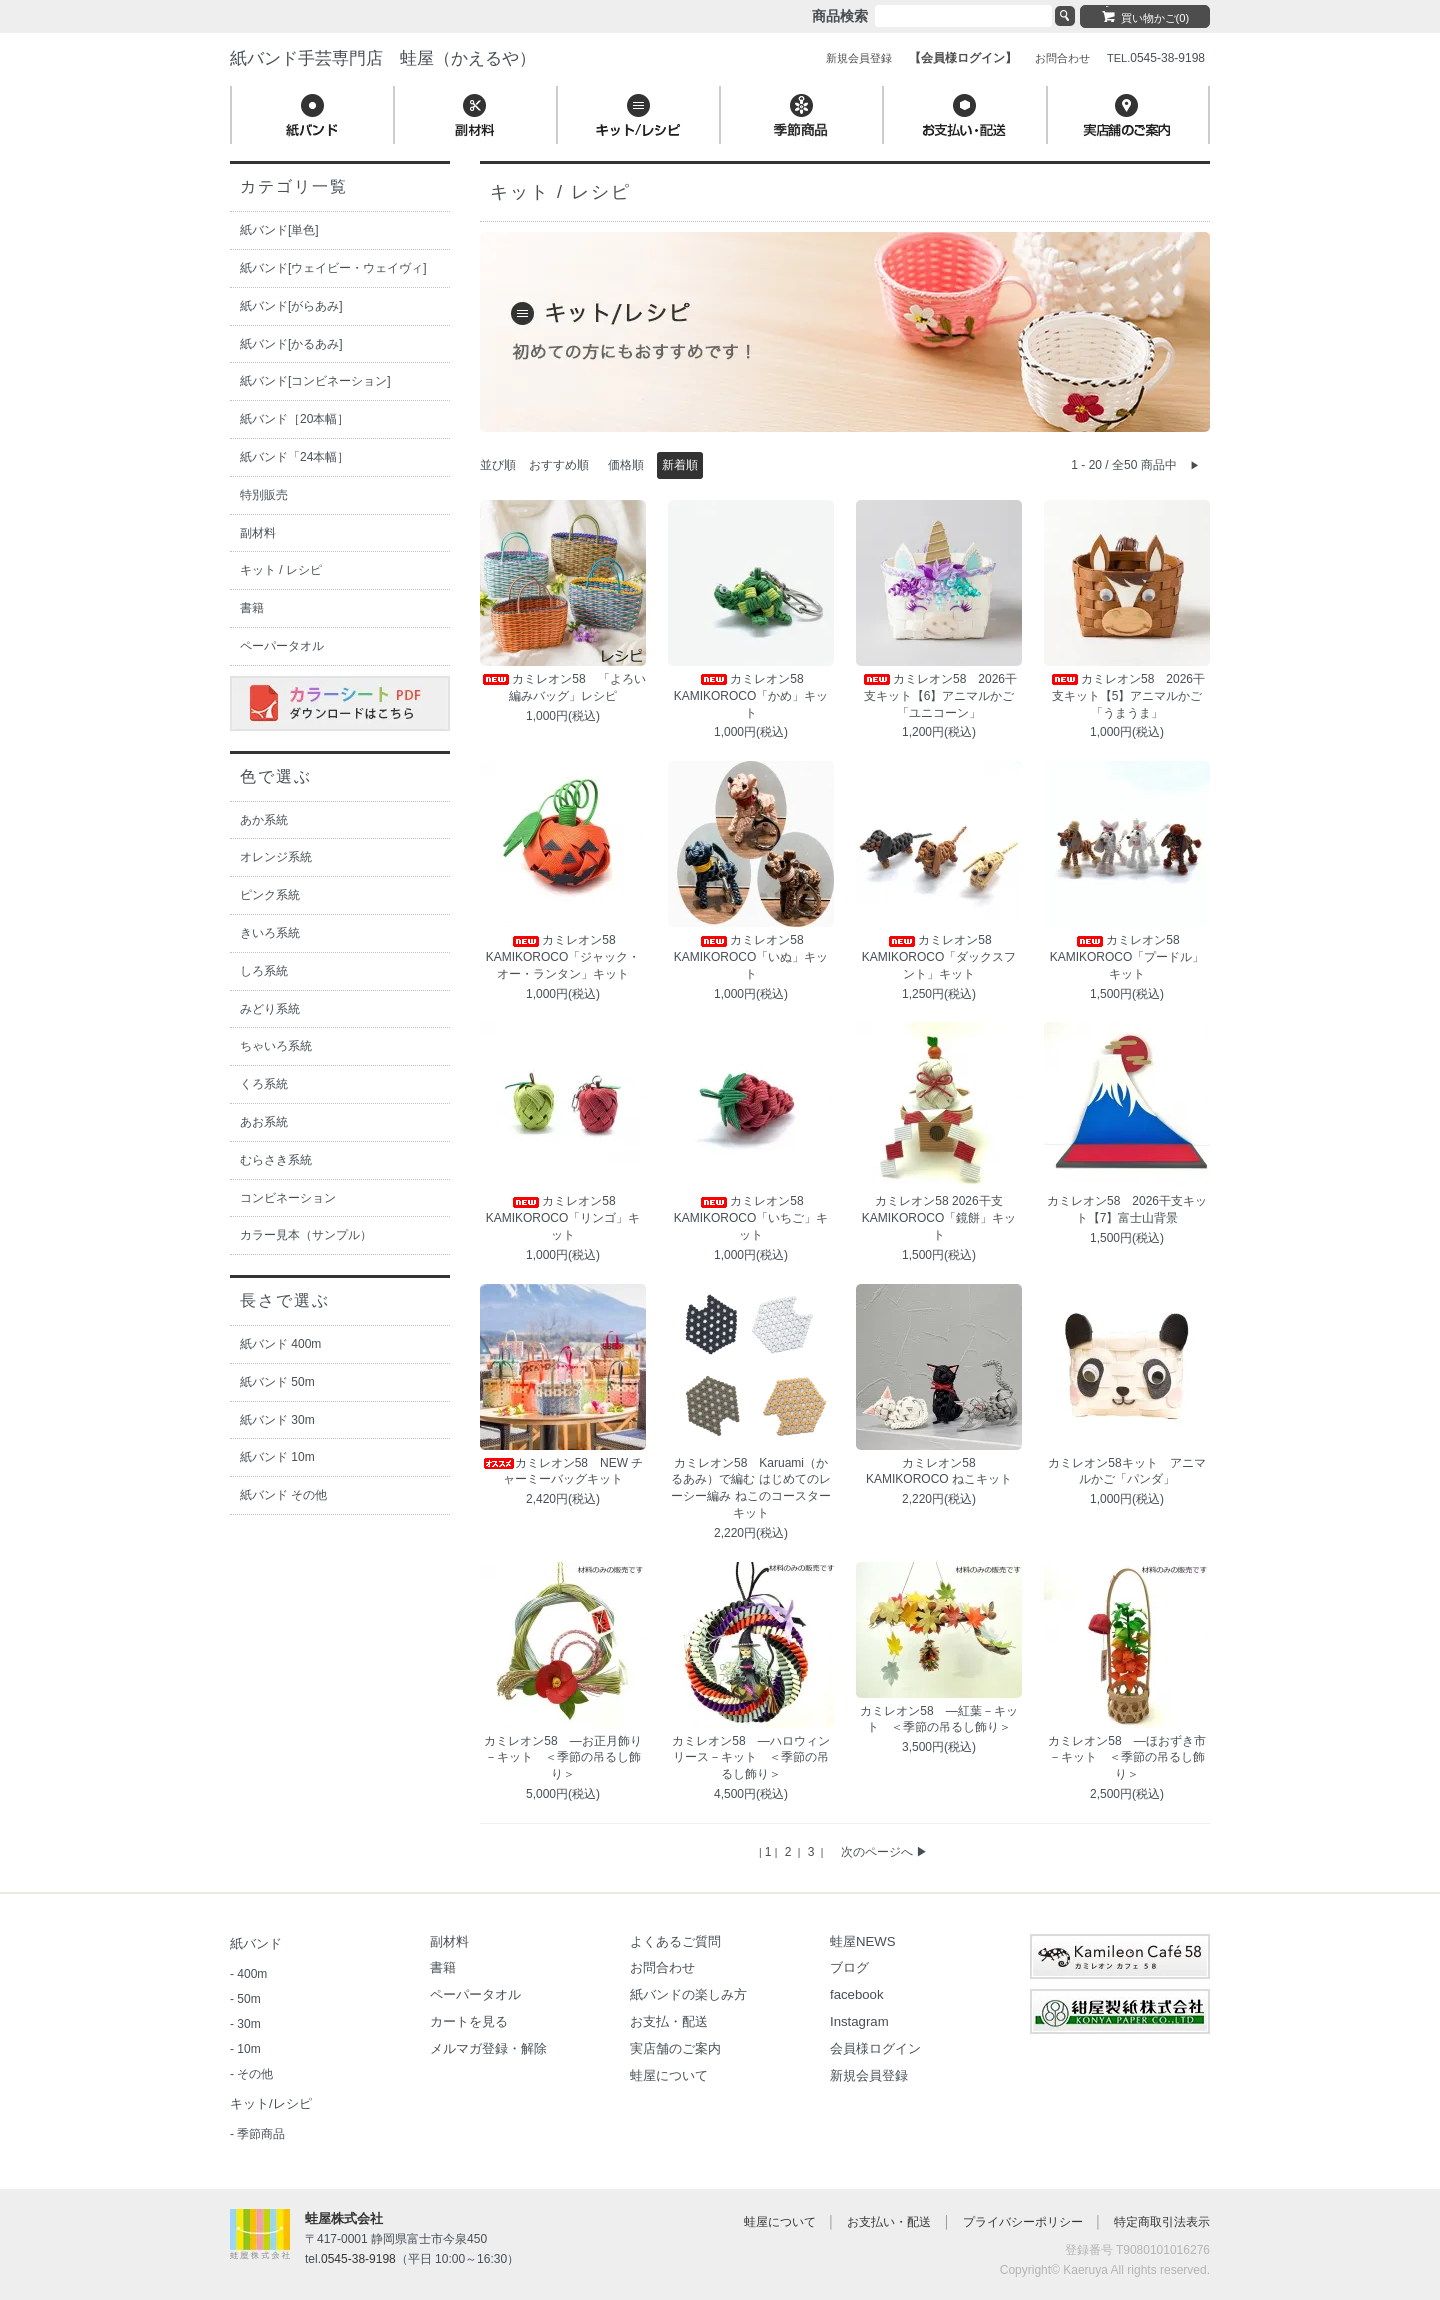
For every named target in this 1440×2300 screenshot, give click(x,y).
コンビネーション (288, 1198)
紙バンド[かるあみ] (291, 344)
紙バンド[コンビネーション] (315, 381)
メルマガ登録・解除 (488, 2048)
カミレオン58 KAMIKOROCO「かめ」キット (751, 696)
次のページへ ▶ (884, 1852)
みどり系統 (270, 1009)
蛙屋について (669, 2075)
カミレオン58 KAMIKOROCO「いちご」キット (751, 1218)
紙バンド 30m (277, 1420)
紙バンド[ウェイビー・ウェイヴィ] (333, 268)
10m (248, 2049)
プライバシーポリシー (1023, 2222)
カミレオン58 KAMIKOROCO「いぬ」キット (751, 957)
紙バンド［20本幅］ (294, 419)
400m (252, 1974)
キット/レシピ (271, 2103)
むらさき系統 (276, 1160)
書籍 (252, 608)
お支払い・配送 (889, 2222)
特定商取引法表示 (1162, 2222)
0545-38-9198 (358, 2259)
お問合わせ (662, 1967)
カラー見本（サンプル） (306, 1235)
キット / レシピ (281, 570)
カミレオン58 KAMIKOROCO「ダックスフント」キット (939, 957)
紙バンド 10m (277, 1457)
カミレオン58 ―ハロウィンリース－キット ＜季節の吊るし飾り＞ (750, 1758)
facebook (857, 1994)
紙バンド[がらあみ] (291, 306)
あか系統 (264, 820)
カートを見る (469, 2021)
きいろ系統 (270, 933)
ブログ (849, 1967)
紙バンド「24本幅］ (294, 457)
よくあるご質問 (675, 1941)
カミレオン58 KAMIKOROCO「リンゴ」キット (563, 1218)
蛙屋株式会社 (344, 2218)
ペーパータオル (282, 646)
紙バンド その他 (283, 1495)
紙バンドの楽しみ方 (688, 1994)
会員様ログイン (875, 2048)
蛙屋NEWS (863, 1941)
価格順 (626, 465)
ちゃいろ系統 (276, 1046)
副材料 (258, 533)
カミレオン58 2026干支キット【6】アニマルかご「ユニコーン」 (939, 696)
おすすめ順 (559, 465)
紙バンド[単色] (279, 230)
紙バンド (256, 1943)
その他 (255, 2074)
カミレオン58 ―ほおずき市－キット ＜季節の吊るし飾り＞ (1126, 1758)
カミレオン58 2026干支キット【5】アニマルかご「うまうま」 (1127, 696)
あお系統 (264, 1122)
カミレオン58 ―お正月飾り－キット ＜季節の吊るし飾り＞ (562, 1758)
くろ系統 (264, 1084)
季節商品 (261, 2134)
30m (248, 2024)
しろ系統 (264, 971)
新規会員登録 (869, 2075)
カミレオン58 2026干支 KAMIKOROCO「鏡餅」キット (939, 1218)
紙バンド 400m (280, 1344)
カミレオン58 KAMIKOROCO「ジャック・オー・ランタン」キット (563, 957)
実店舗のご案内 (675, 2048)
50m (248, 1999)
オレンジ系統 (276, 857)
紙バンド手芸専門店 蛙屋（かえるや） (383, 58)
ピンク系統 (270, 895)
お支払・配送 (669, 2021)
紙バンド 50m (277, 1382)
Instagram (859, 2021)
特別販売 (264, 495)
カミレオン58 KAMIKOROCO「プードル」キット (1127, 957)
